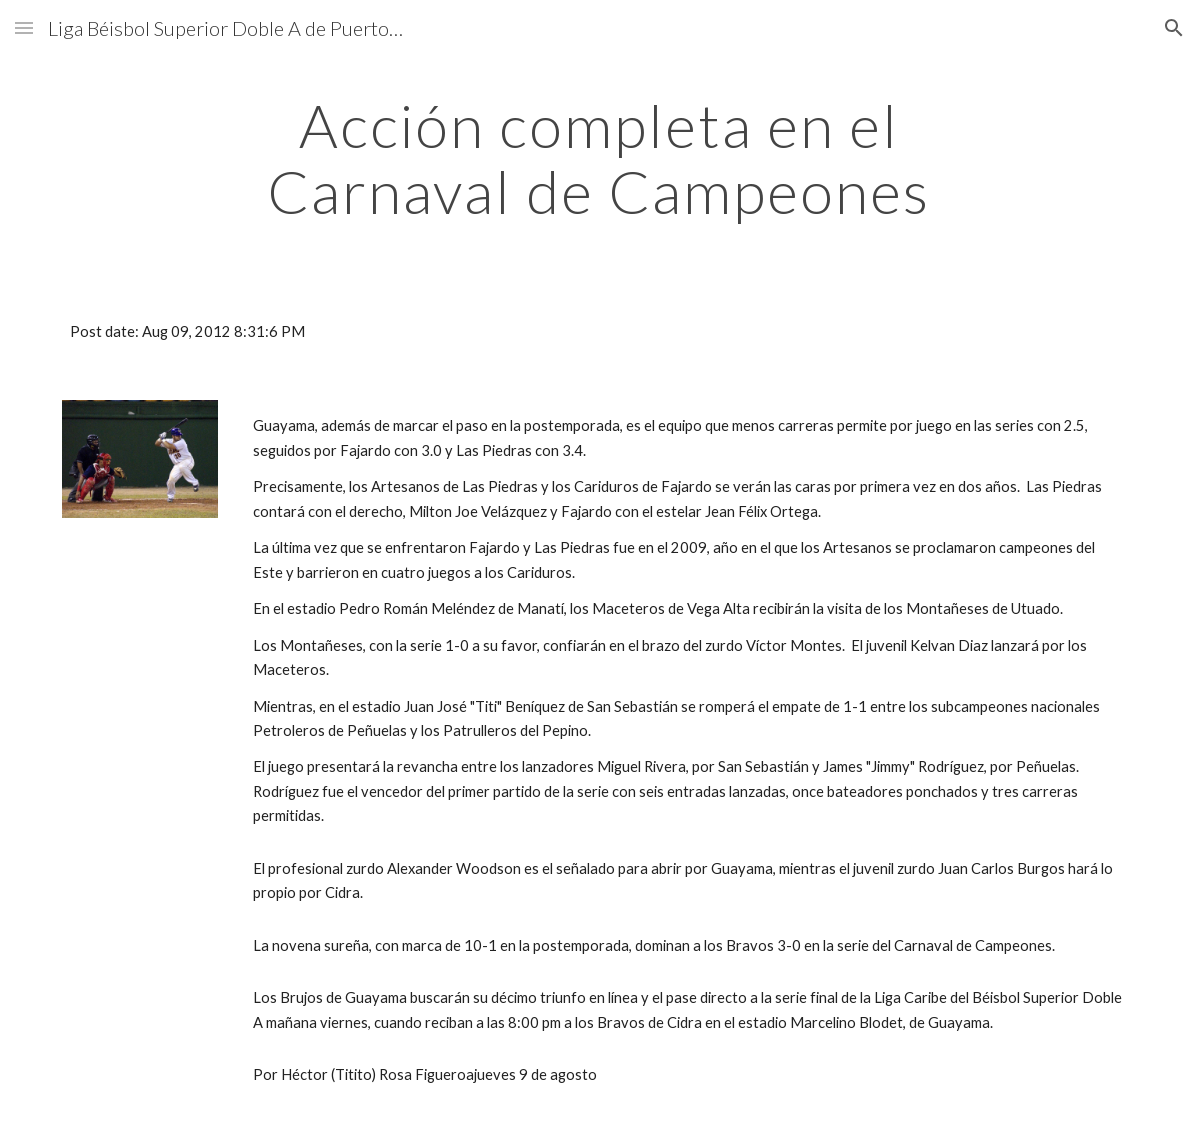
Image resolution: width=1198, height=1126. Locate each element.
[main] (598, 158)
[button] (24, 27)
